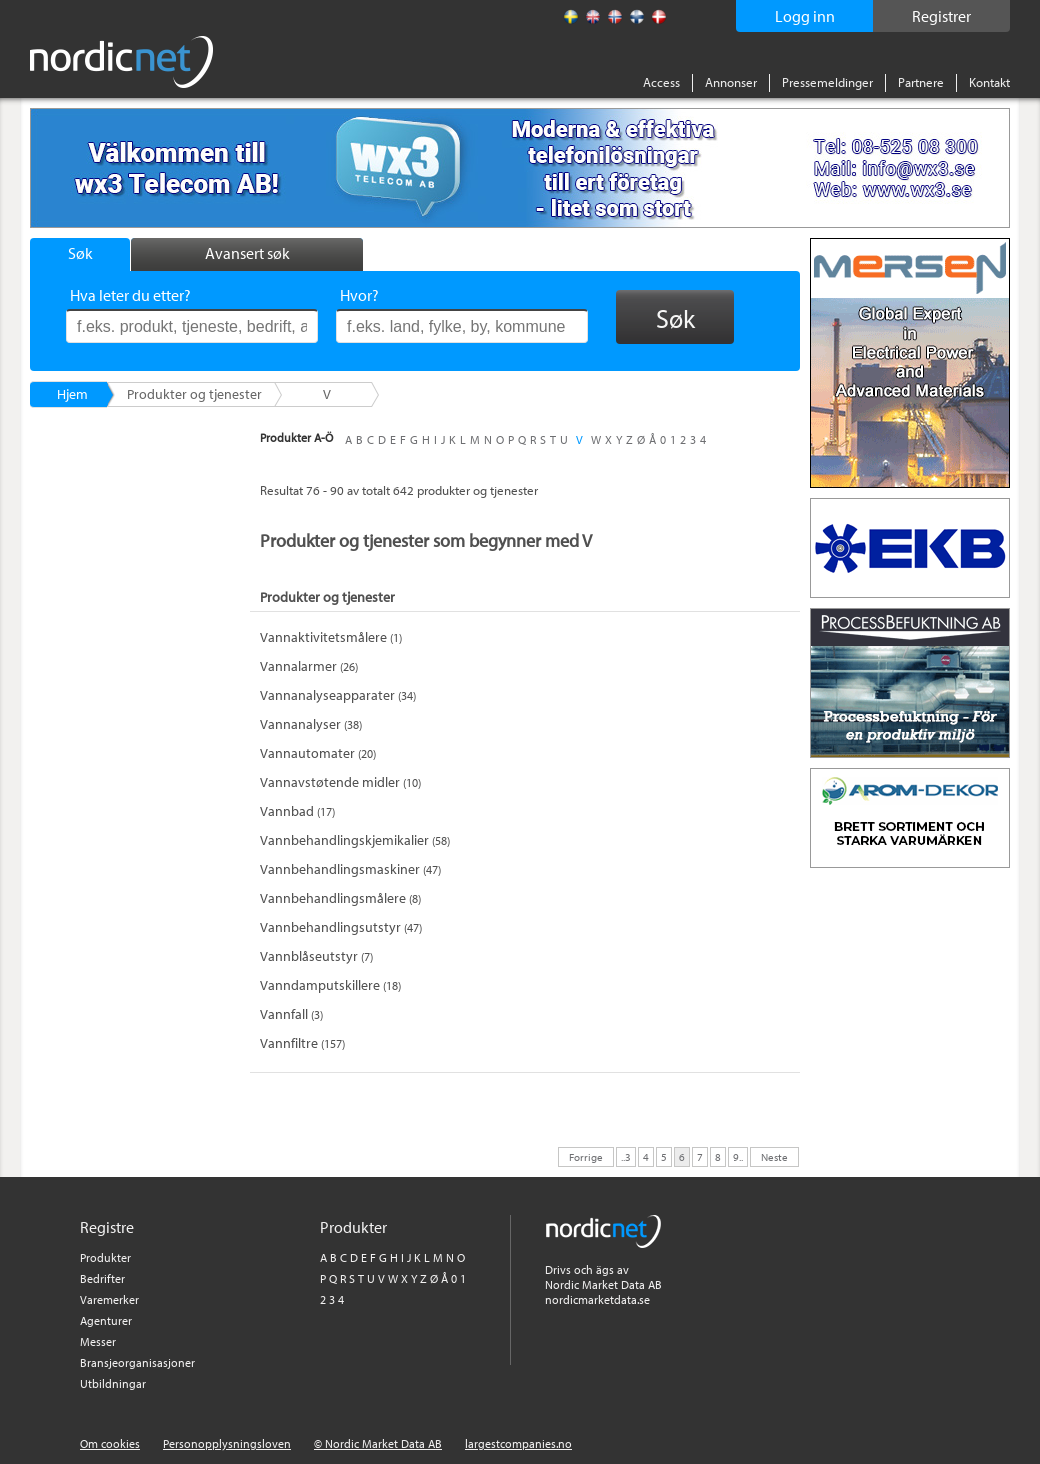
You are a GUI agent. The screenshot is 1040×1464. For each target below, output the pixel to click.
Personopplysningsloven (227, 1443)
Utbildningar (113, 1383)
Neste (774, 1156)
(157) (302, 1043)
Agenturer (106, 1320)
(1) (331, 637)
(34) (338, 695)
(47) (350, 869)
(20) (318, 753)
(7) (316, 956)
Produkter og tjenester (194, 394)
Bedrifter (102, 1278)
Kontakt (989, 82)
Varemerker (109, 1299)
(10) (340, 782)
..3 (626, 1156)
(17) (297, 811)
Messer (98, 1341)
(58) (355, 840)
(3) (291, 1014)
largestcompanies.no (518, 1443)
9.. (738, 1156)
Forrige (586, 1156)
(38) (311, 724)
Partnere (921, 82)
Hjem (72, 394)
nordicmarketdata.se (597, 1299)
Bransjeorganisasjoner (137, 1362)
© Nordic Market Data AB (378, 1443)
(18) (330, 985)
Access (661, 82)
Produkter (105, 1257)
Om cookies (110, 1443)
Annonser (731, 82)
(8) (340, 898)
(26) (309, 666)
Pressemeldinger (827, 82)
